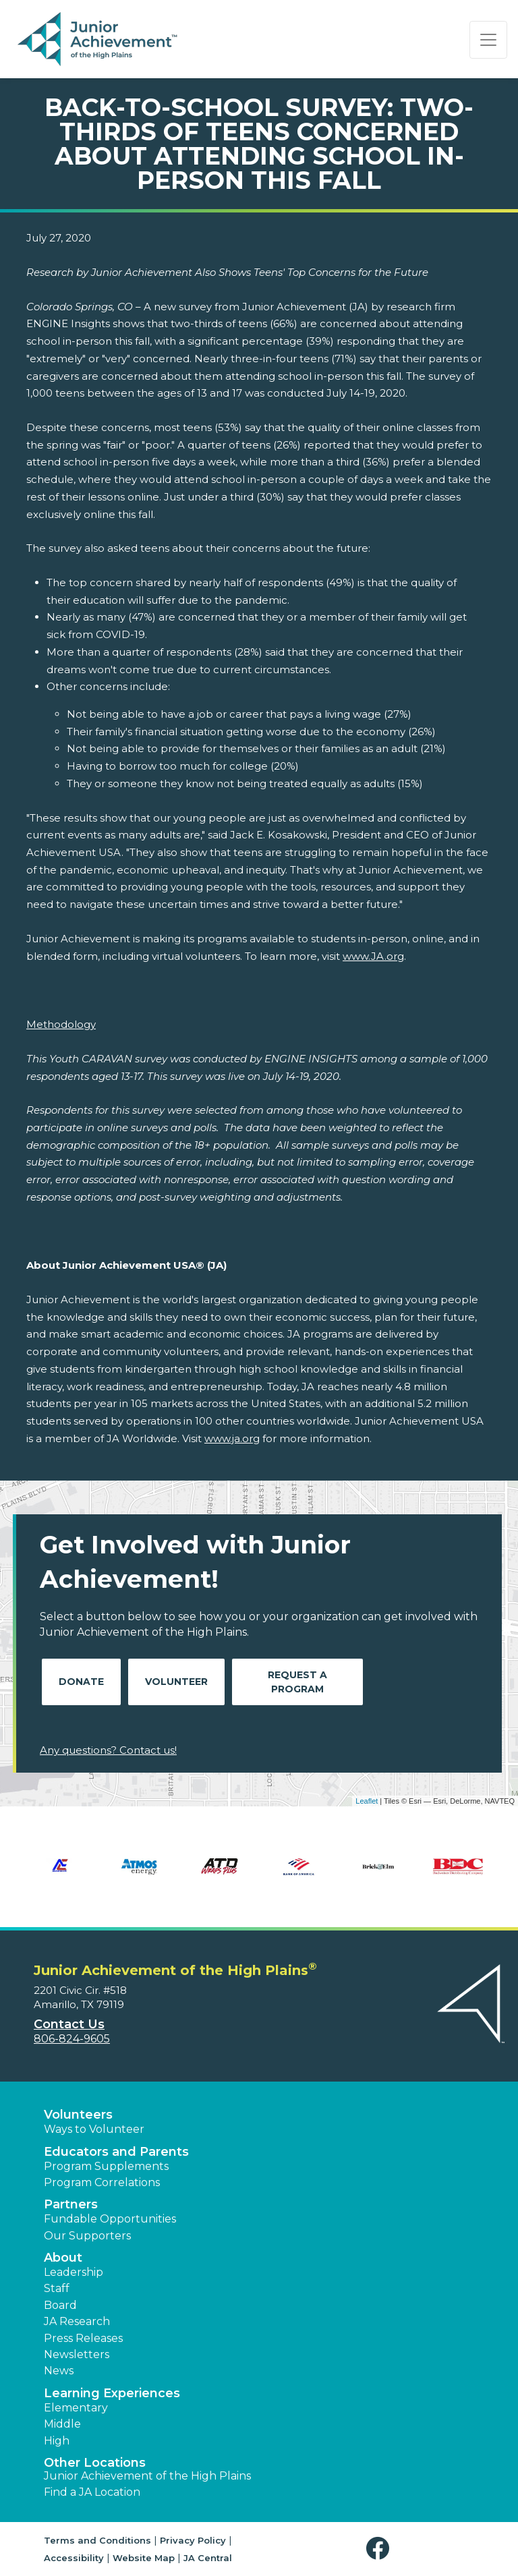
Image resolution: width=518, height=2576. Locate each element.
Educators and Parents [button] (116, 2152)
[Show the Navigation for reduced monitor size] (488, 40)
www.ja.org (232, 1438)
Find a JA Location (92, 2492)
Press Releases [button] (83, 2338)
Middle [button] (62, 2423)
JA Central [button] (207, 2557)
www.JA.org (373, 956)
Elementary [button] (76, 2407)
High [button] (56, 2440)
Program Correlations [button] (102, 2182)
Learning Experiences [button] (112, 2393)
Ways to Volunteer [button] (94, 2129)
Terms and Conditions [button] (97, 2540)
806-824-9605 (72, 2038)
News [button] (59, 2370)
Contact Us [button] (69, 2024)
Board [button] (60, 2305)
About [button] (63, 2258)
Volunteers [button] (78, 2115)
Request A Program (297, 1682)
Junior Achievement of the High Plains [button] (147, 2475)
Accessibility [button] (74, 2557)
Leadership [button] (73, 2272)
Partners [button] (71, 2204)
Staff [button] (56, 2288)
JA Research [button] (77, 2321)
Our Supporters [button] (87, 2235)
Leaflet (366, 1801)
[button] (381, 2548)
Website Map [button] (144, 2557)
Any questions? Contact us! (108, 1750)
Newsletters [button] (76, 2354)
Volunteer (176, 1682)
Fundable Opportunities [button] (110, 2218)
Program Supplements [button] (106, 2166)
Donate (81, 1682)
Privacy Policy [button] (193, 2540)
